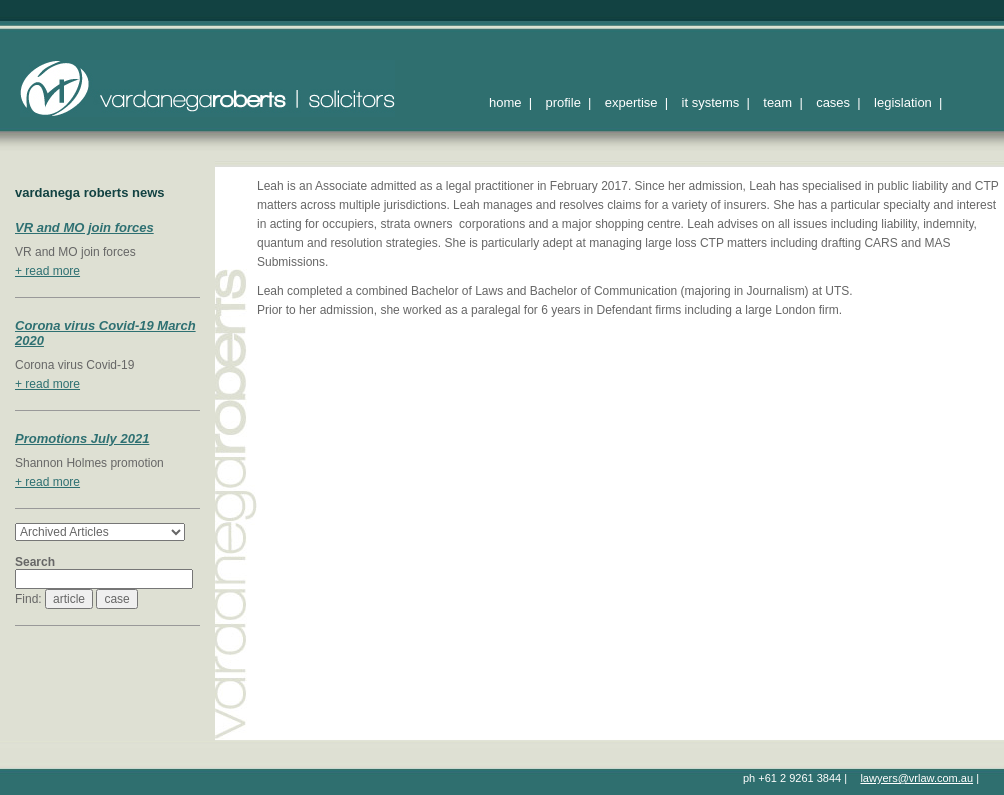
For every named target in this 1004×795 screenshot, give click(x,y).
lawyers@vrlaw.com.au (916, 778)
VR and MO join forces (84, 227)
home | (510, 102)
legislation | (908, 102)
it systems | (716, 102)
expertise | (636, 102)
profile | (568, 102)
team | (783, 102)
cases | (838, 102)
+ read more (47, 271)
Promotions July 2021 (82, 438)
